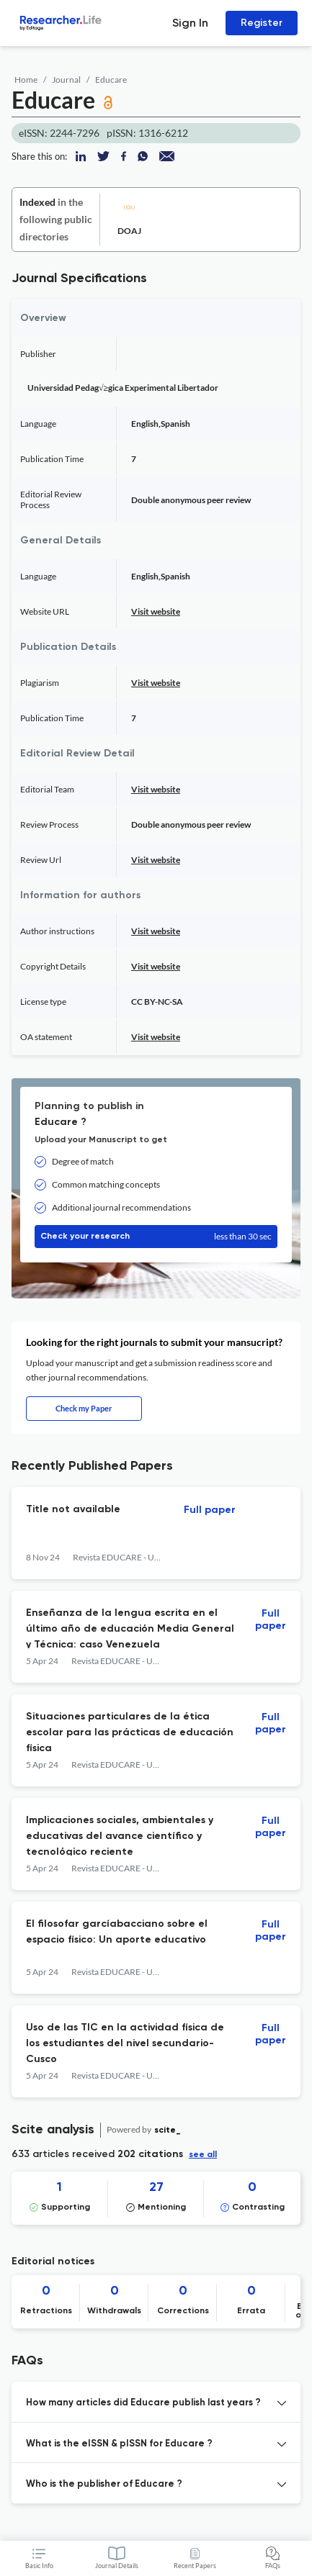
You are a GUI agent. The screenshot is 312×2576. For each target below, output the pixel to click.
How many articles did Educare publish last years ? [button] (143, 2403)
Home (25, 79)
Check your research (156, 1236)
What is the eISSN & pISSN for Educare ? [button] (119, 2444)
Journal (66, 79)
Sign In (190, 23)
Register (261, 23)
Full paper (210, 1510)
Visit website (155, 611)
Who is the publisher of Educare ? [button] (104, 2484)
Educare (111, 79)
